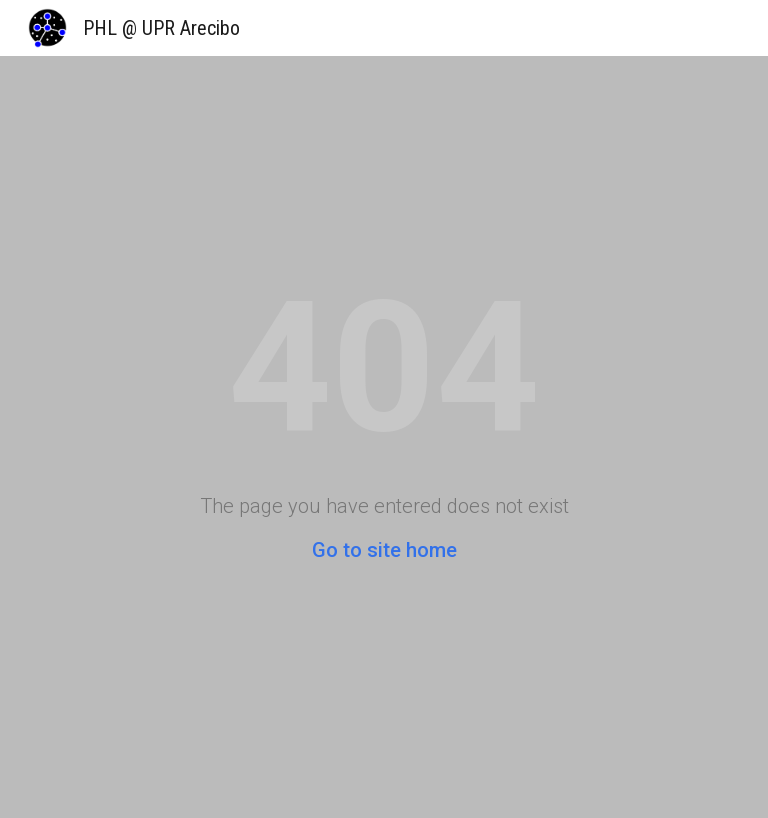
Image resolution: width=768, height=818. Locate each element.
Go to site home (384, 550)
